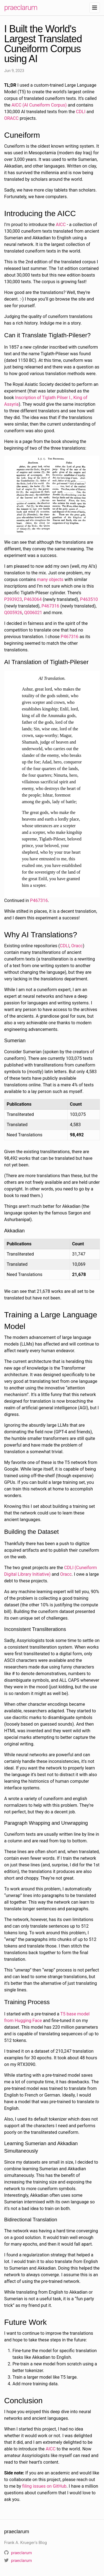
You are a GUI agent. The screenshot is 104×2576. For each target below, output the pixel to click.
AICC (61, 224)
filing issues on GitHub (44, 2486)
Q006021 (33, 612)
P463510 (89, 599)
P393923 (13, 599)
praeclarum (20, 7)
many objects (50, 579)
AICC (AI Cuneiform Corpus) (39, 105)
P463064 (33, 599)
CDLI (80, 111)
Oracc (77, 945)
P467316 (50, 606)
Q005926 (13, 612)
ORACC (11, 118)
